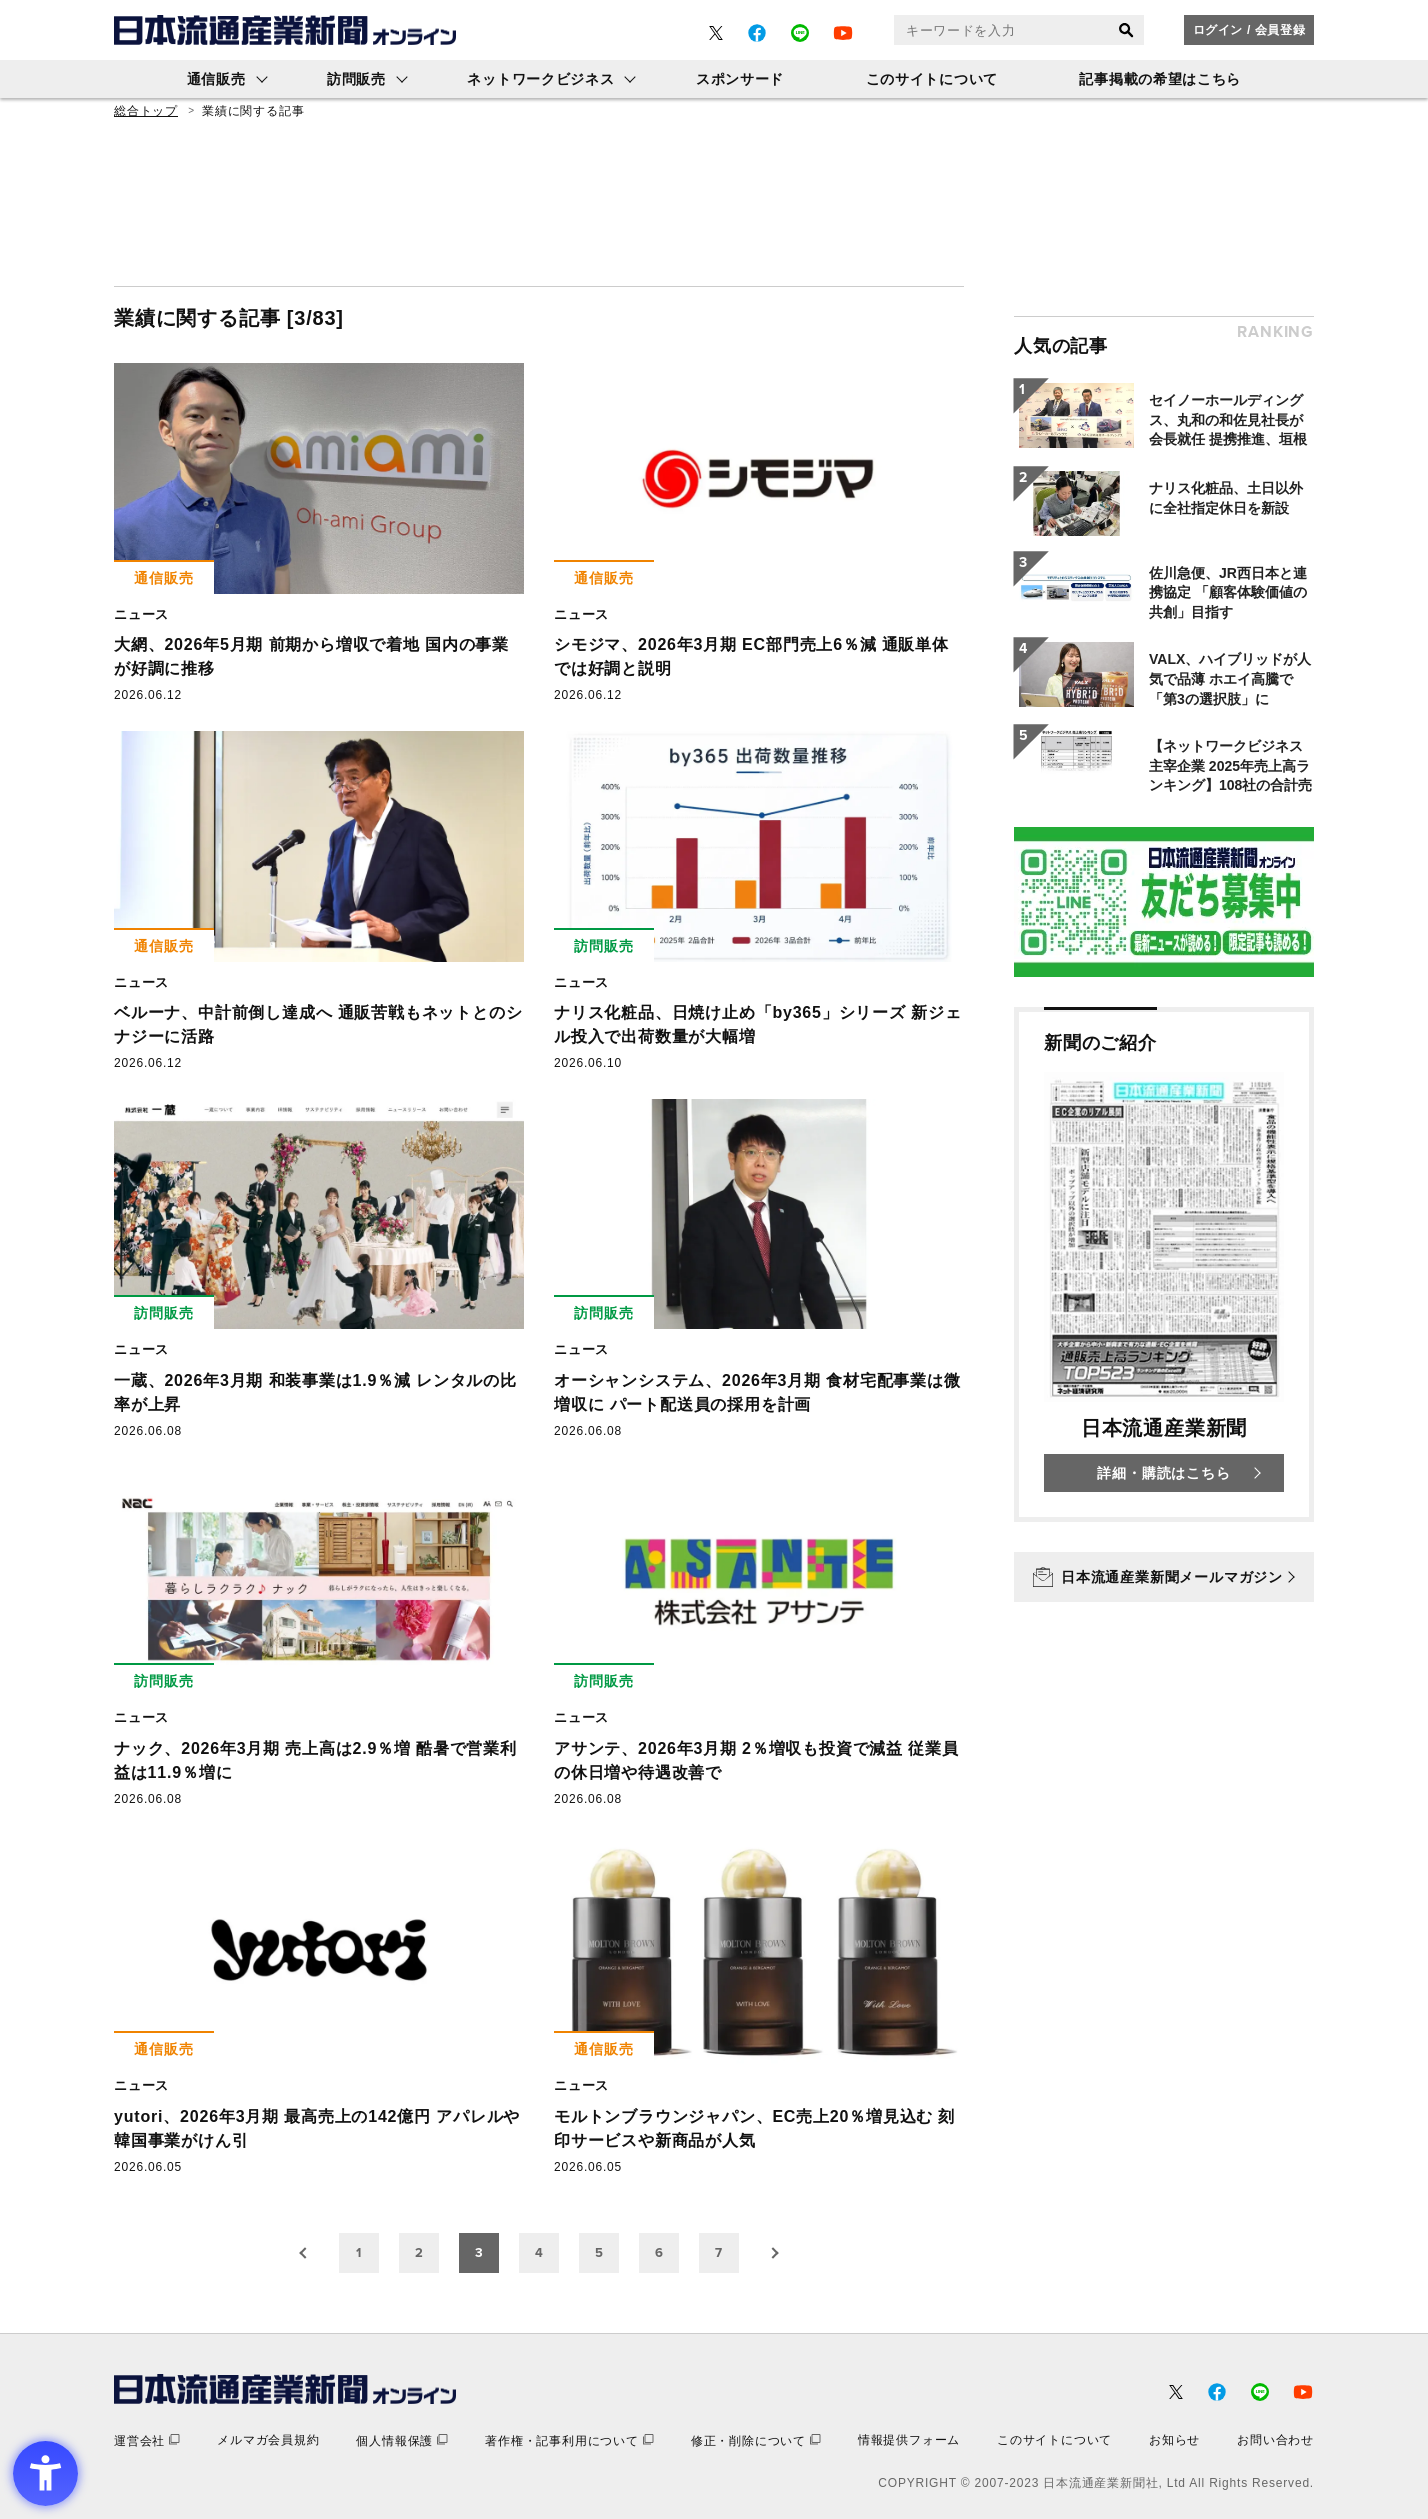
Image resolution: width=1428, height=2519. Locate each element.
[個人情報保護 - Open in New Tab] (402, 2440)
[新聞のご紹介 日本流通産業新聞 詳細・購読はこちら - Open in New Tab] (1164, 1264)
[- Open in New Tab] (716, 33)
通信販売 (216, 79)
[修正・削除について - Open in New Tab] (756, 2440)
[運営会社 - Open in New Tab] (147, 2440)
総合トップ (146, 111)
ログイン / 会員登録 (1249, 30)
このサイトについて (932, 79)
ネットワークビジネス (540, 79)
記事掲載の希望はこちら (1160, 79)
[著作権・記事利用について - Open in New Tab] (569, 2440)
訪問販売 (356, 79)
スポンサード (740, 79)
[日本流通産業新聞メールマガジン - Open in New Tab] (1164, 1577)
